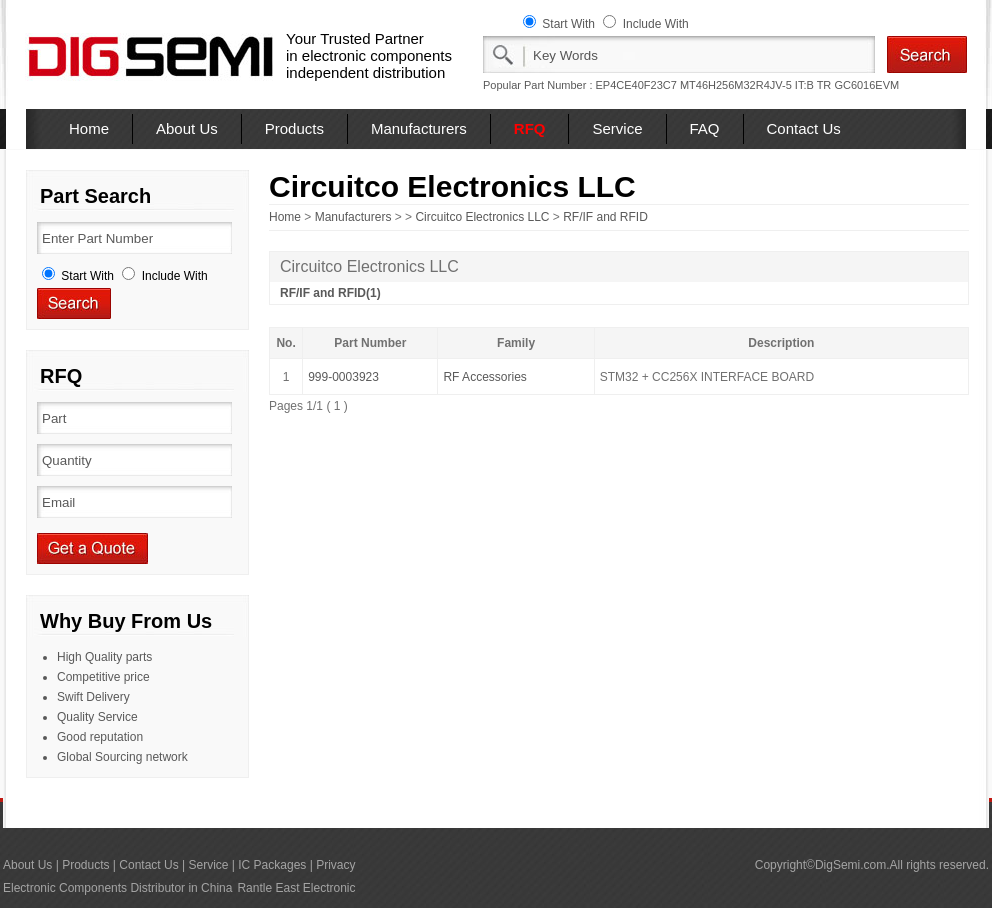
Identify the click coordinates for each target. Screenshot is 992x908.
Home (89, 128)
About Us (187, 128)
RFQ (530, 128)
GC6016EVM (866, 85)
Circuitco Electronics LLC (482, 217)
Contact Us (804, 128)
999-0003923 (343, 377)
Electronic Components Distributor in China (117, 888)
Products (294, 128)
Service (617, 128)
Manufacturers (419, 128)
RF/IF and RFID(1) (330, 293)
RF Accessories (484, 377)
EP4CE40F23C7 (636, 85)
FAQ (705, 128)
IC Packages (272, 865)
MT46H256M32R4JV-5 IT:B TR (755, 85)
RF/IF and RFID (605, 217)
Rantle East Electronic (296, 888)
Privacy (335, 865)
